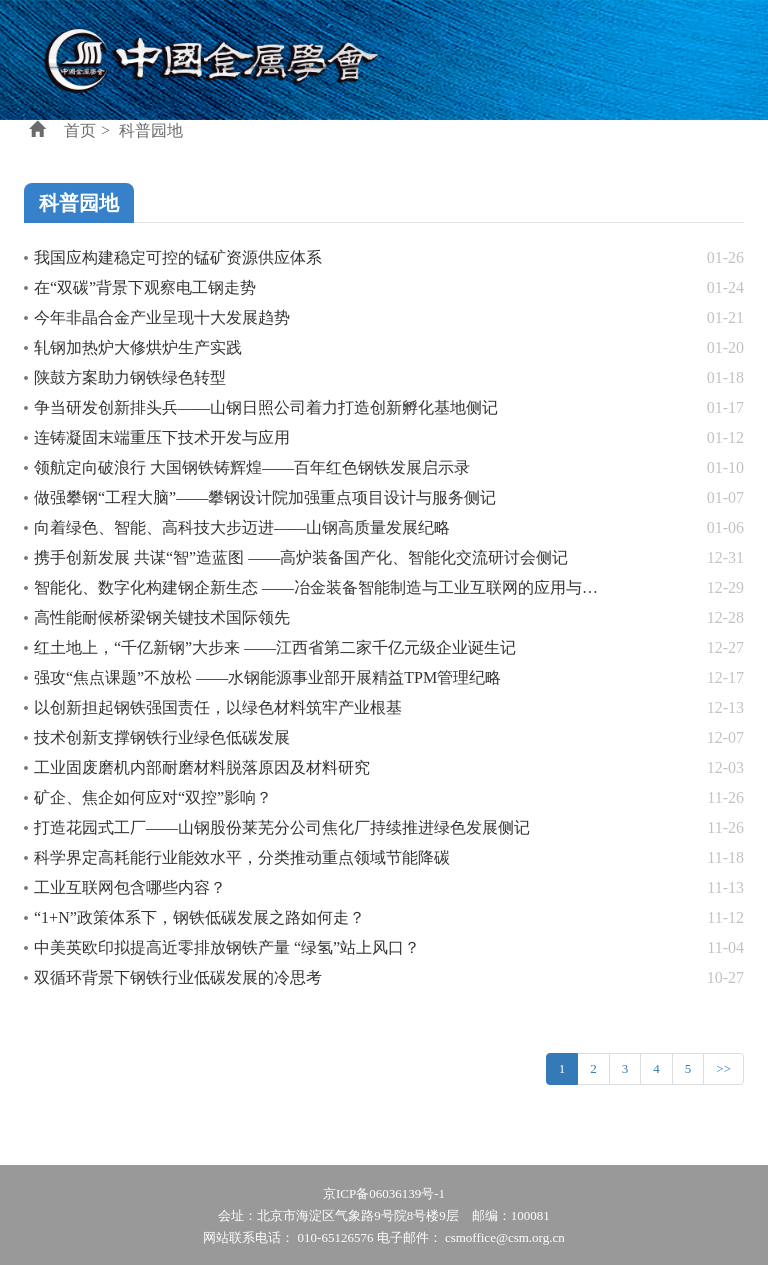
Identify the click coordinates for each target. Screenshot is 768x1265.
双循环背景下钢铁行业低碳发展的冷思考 (178, 977)
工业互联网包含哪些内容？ (130, 887)
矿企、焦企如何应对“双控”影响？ (153, 797)
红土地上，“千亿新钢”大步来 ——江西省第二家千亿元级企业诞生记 (275, 647)
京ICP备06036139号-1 (384, 1193)
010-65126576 (336, 1237)
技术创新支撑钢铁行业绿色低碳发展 (162, 737)
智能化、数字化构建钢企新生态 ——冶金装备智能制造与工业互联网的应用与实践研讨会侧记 (364, 587)
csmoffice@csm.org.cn (505, 1237)
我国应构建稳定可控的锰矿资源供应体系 (178, 257)
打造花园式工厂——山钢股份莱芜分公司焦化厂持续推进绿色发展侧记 (282, 827)
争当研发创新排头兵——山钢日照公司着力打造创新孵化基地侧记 (266, 407)
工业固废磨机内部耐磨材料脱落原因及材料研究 (202, 767)
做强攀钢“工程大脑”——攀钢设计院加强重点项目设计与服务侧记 (265, 497)
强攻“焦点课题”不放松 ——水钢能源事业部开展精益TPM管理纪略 (267, 677)
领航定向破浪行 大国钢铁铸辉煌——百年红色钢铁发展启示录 (252, 467)
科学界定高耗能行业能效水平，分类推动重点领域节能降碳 (242, 857)
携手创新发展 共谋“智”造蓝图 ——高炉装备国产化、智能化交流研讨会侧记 (301, 557)
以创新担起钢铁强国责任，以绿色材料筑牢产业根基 (218, 707)
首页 (80, 130)
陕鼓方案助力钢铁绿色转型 (130, 377)
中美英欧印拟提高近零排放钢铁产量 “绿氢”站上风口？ (227, 947)
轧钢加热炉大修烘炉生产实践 (138, 347)
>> (723, 1068)
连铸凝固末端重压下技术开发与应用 (162, 437)
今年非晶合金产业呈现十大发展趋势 (162, 317)
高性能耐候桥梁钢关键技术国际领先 (162, 617)
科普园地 (151, 130)
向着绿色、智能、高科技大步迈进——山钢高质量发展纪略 (242, 527)
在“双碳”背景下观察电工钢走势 (145, 287)
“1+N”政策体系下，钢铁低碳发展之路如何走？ (199, 917)
